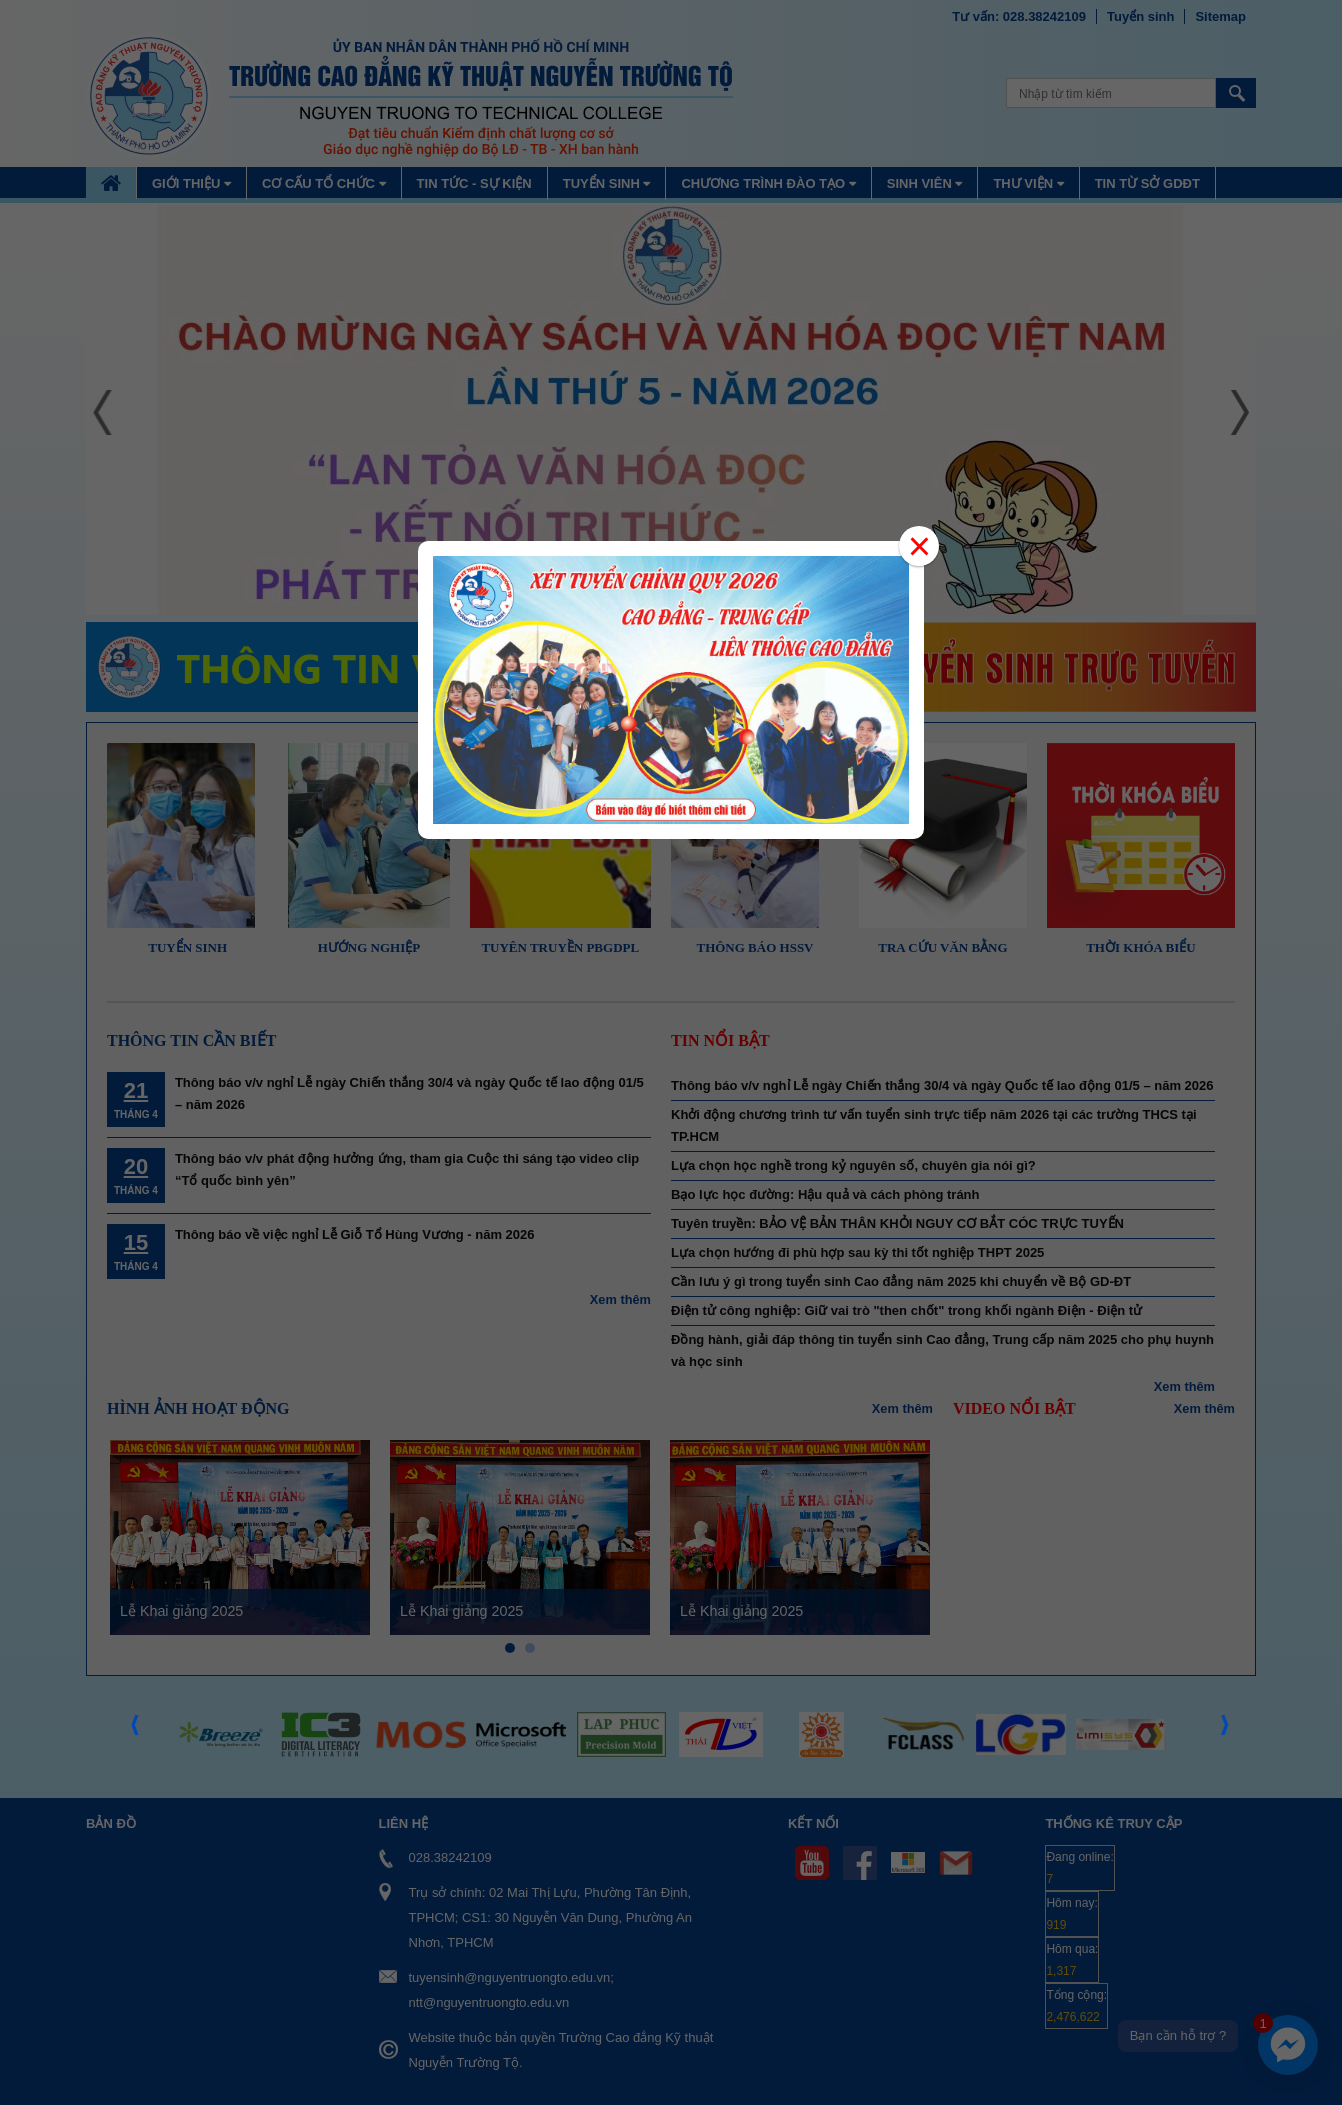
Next (1226, 1731)
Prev (136, 1731)
